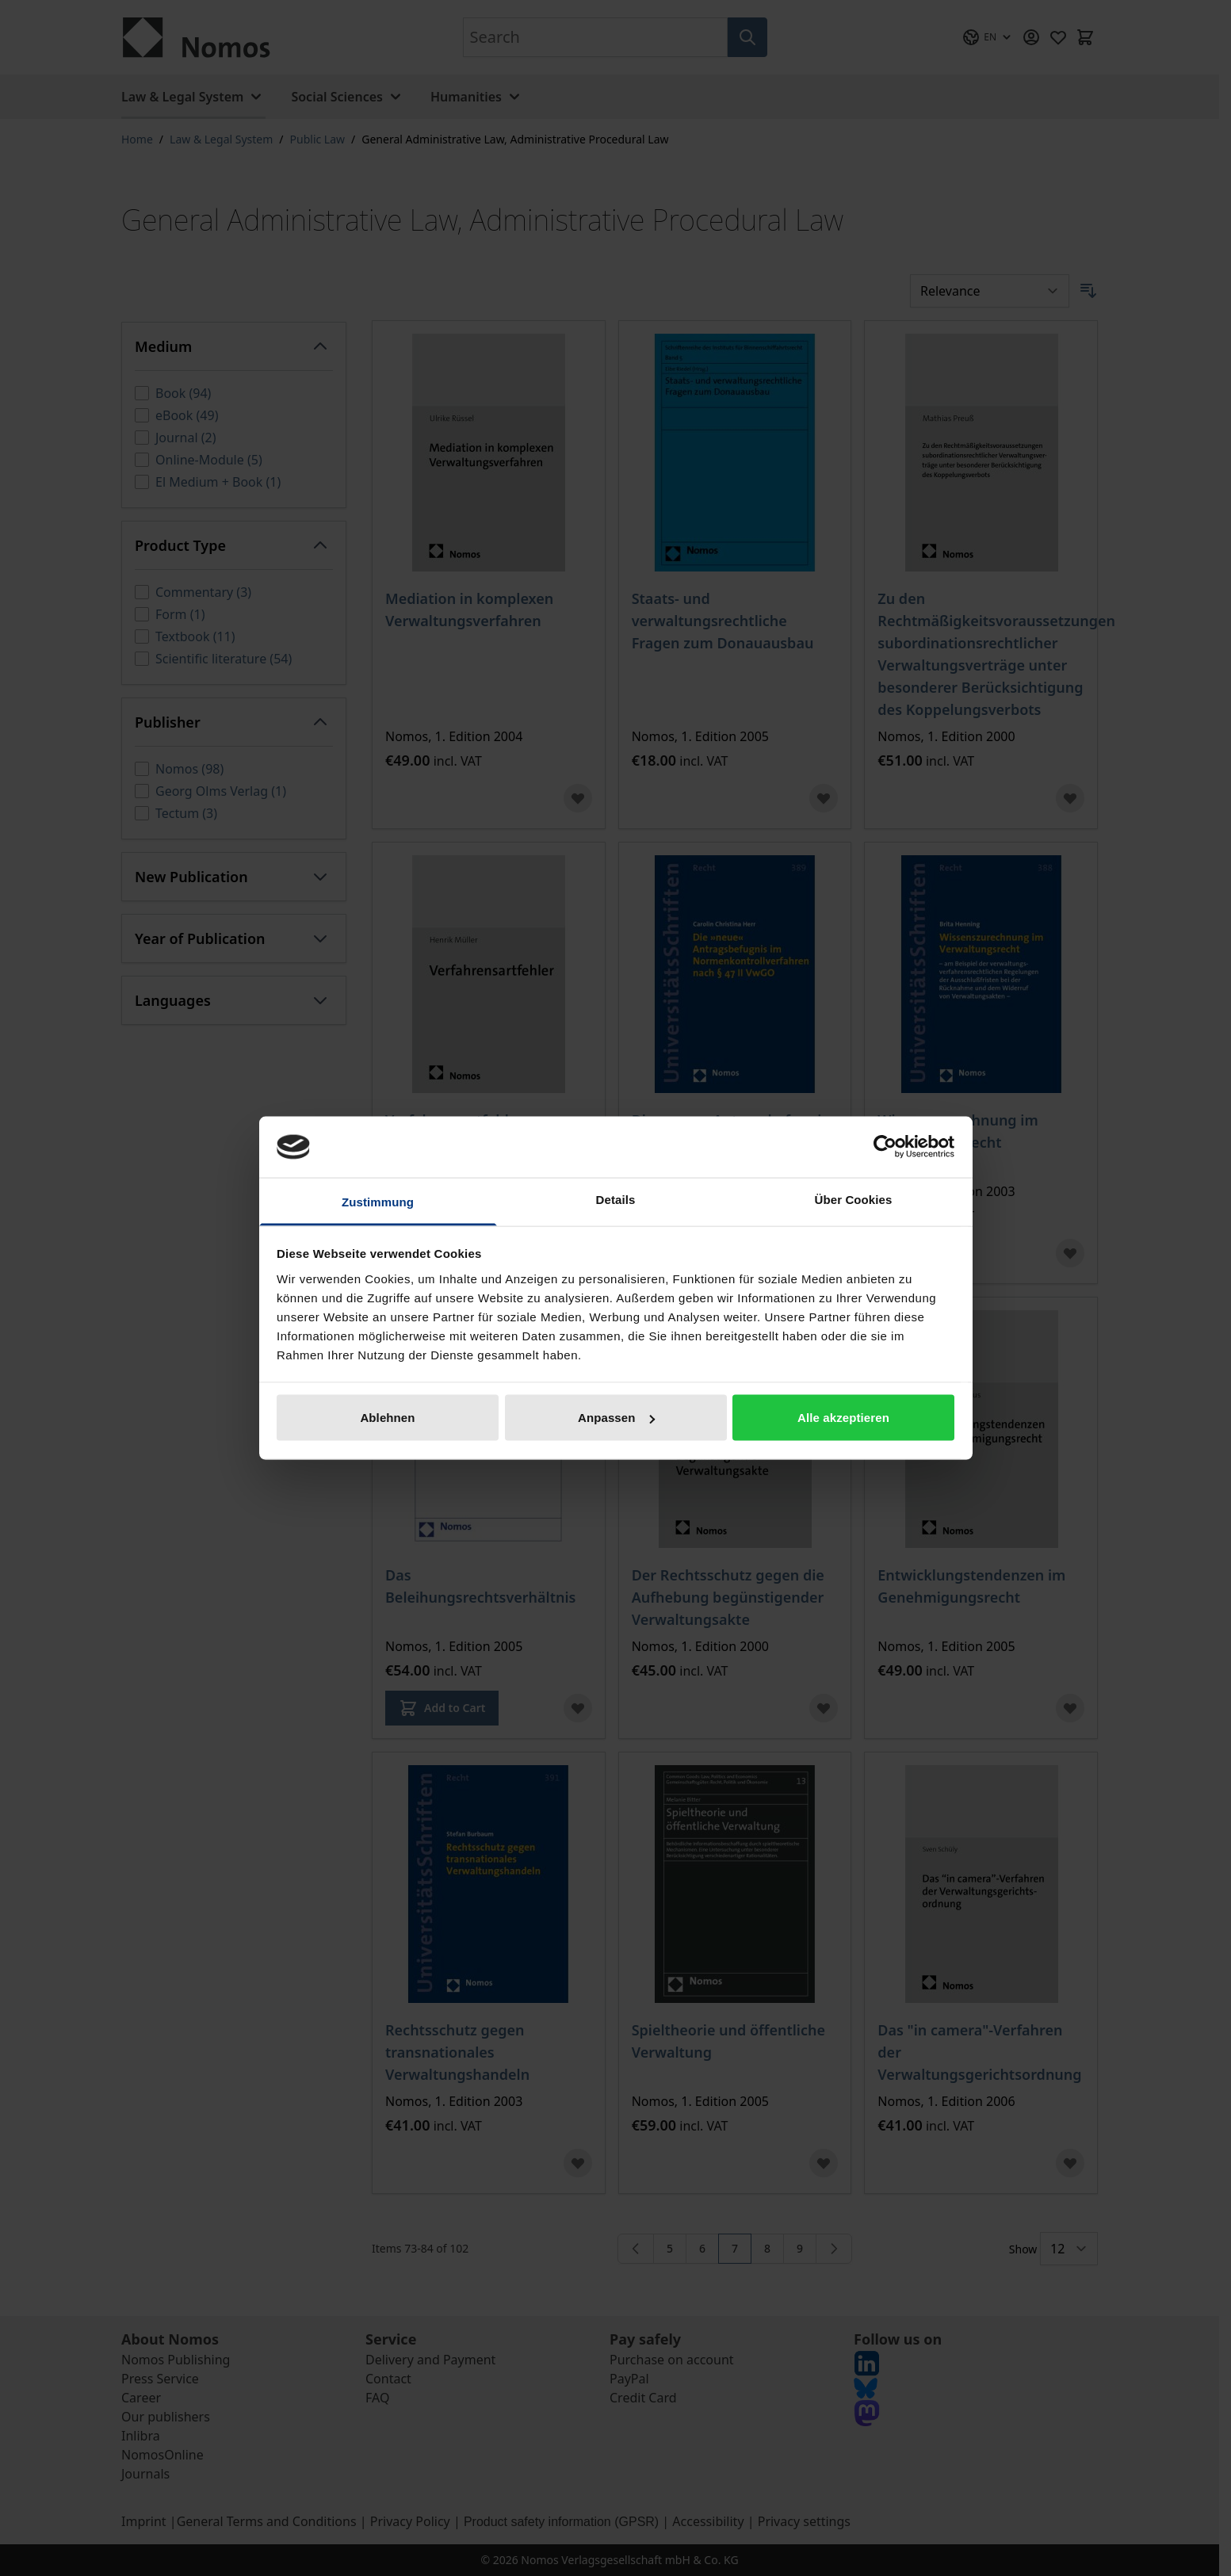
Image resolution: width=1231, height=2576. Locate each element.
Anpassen (616, 1417)
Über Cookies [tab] (854, 1199)
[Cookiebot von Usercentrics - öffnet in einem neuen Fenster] (885, 1147)
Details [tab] (616, 1199)
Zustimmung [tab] (378, 1201)
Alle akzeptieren (843, 1417)
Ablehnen (387, 1417)
